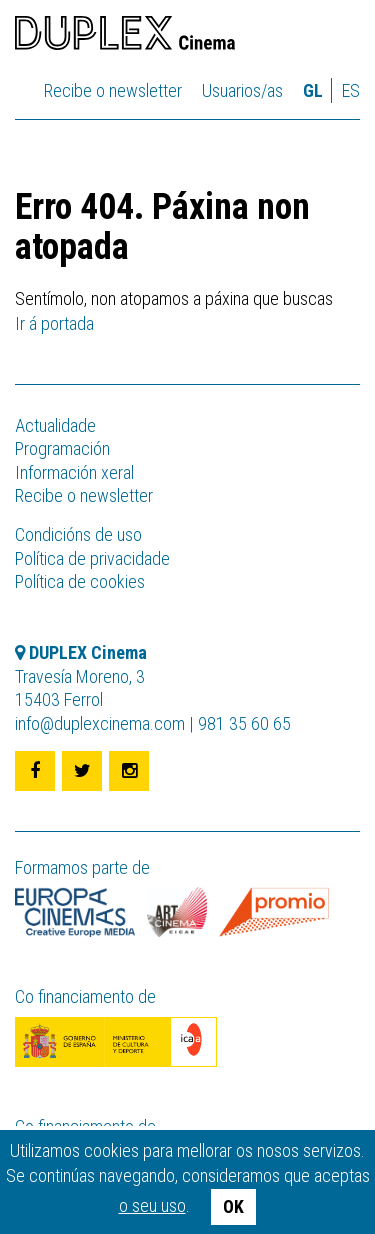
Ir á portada (54, 323)
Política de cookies (80, 581)
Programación (62, 448)
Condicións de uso (78, 534)
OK (233, 1206)
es (351, 90)
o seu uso (152, 1205)
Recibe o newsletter (113, 90)
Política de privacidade (92, 558)
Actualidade (55, 425)
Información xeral (74, 472)
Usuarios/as (242, 90)
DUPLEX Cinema (125, 36)
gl (313, 90)
